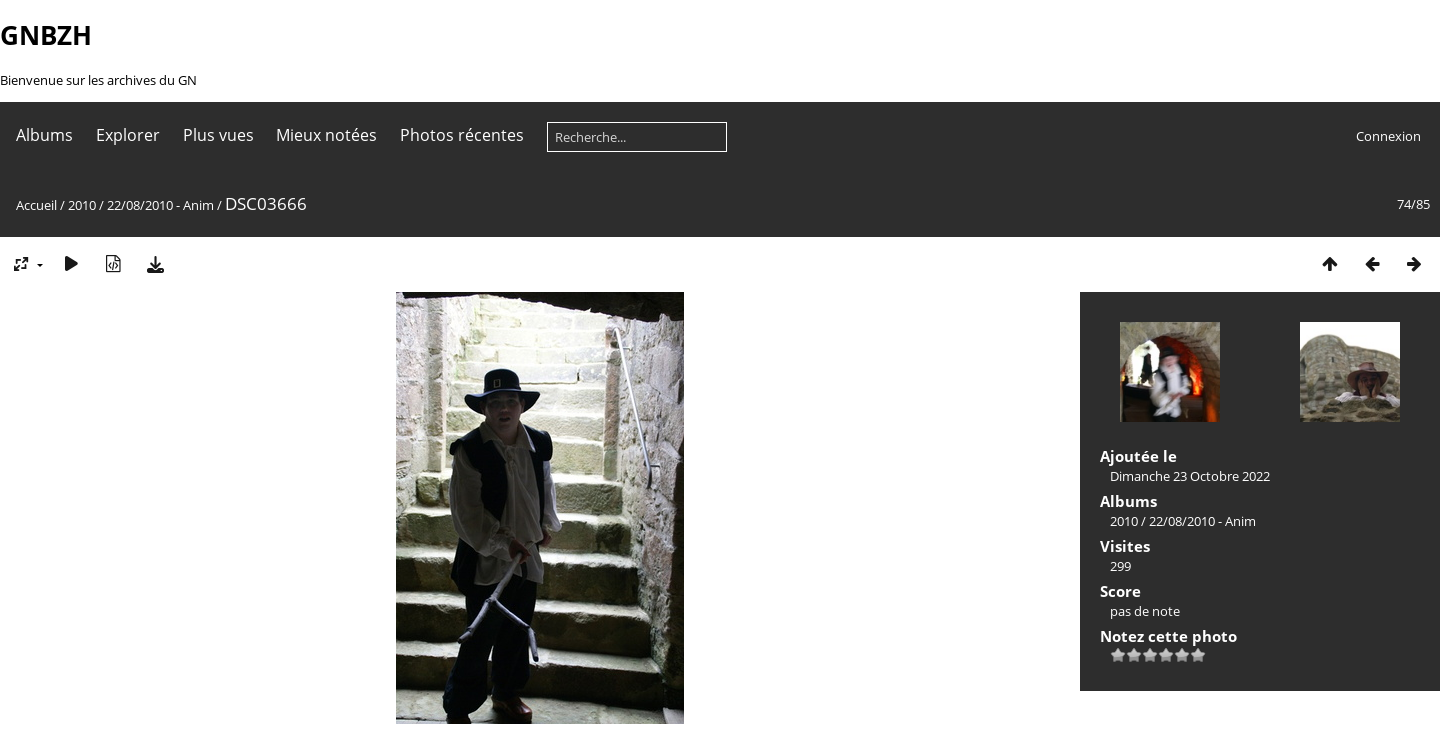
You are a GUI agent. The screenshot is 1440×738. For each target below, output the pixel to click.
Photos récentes (462, 135)
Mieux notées (326, 135)
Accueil (36, 205)
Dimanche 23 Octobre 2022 (1190, 476)
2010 (82, 205)
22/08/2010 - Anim (160, 205)
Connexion (1388, 136)
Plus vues (218, 135)
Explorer (128, 135)
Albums (44, 135)
